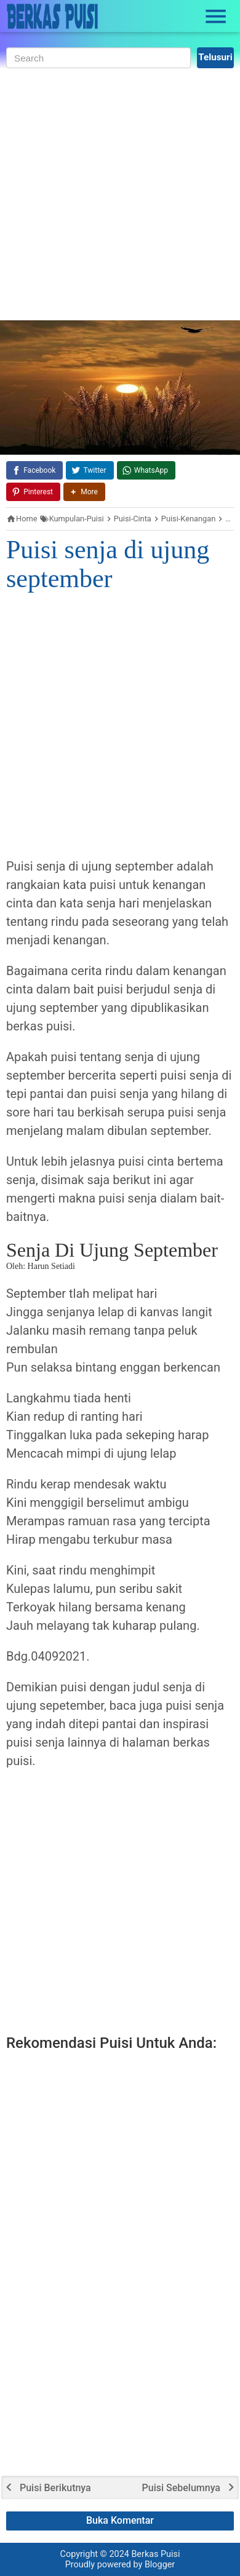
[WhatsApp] (146, 470)
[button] (84, 492)
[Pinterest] (33, 492)
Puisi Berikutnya (55, 2488)
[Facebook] (34, 470)
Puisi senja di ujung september (107, 563)
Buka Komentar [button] (120, 2520)
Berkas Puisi (155, 2554)
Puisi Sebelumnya (181, 2488)
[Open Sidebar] (216, 16)
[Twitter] (89, 470)
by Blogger (154, 2564)
